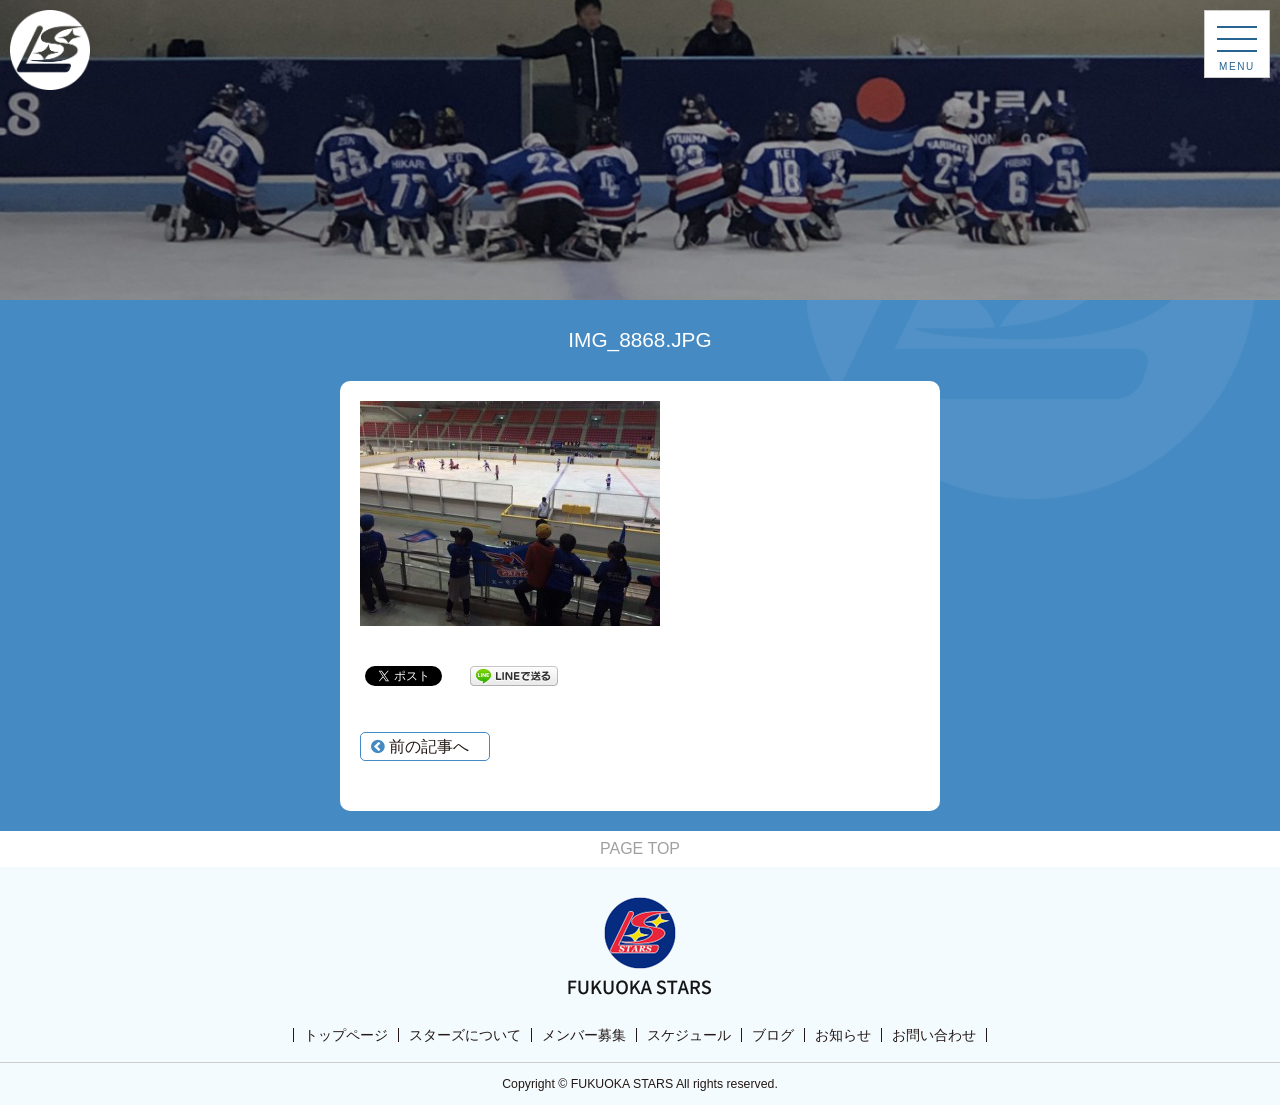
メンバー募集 (584, 1035)
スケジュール (689, 1035)
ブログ (773, 1035)
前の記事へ (420, 746)
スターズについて (465, 1035)
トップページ (346, 1035)
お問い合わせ (934, 1035)
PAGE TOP (640, 848)
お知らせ (843, 1035)
